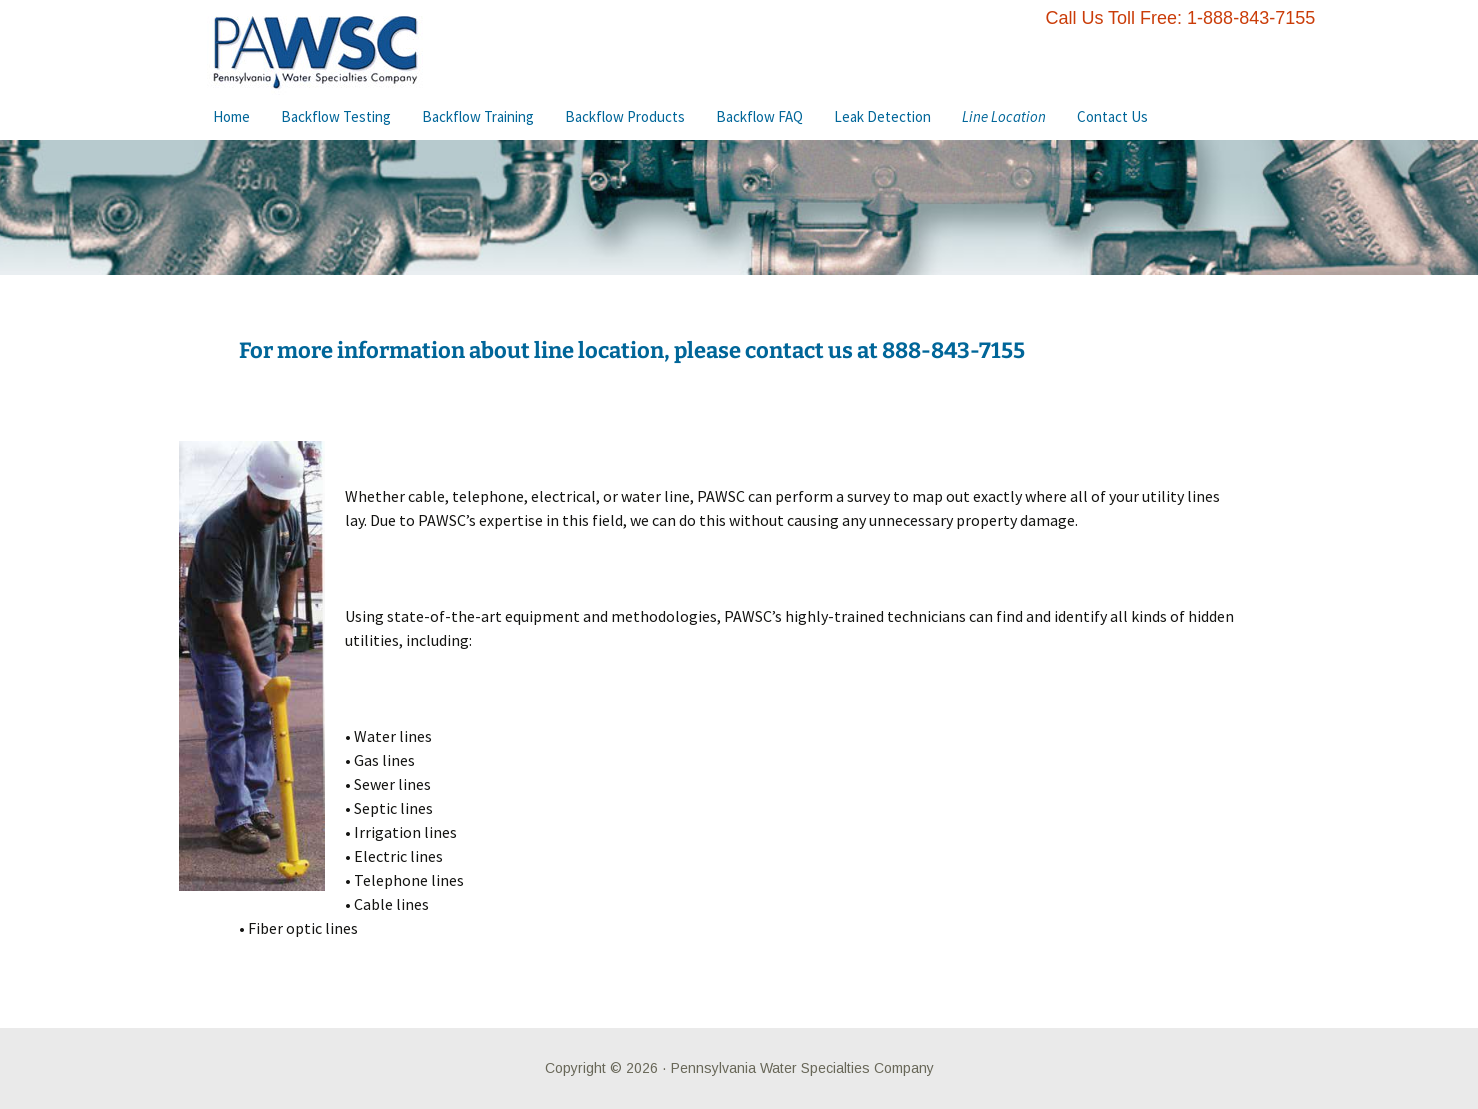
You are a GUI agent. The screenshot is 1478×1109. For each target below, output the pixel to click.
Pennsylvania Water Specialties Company (802, 1068)
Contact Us (1112, 116)
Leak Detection (882, 116)
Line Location (1004, 116)
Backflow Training (478, 116)
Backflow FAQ (759, 116)
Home (231, 116)
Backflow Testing (336, 116)
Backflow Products (625, 116)
